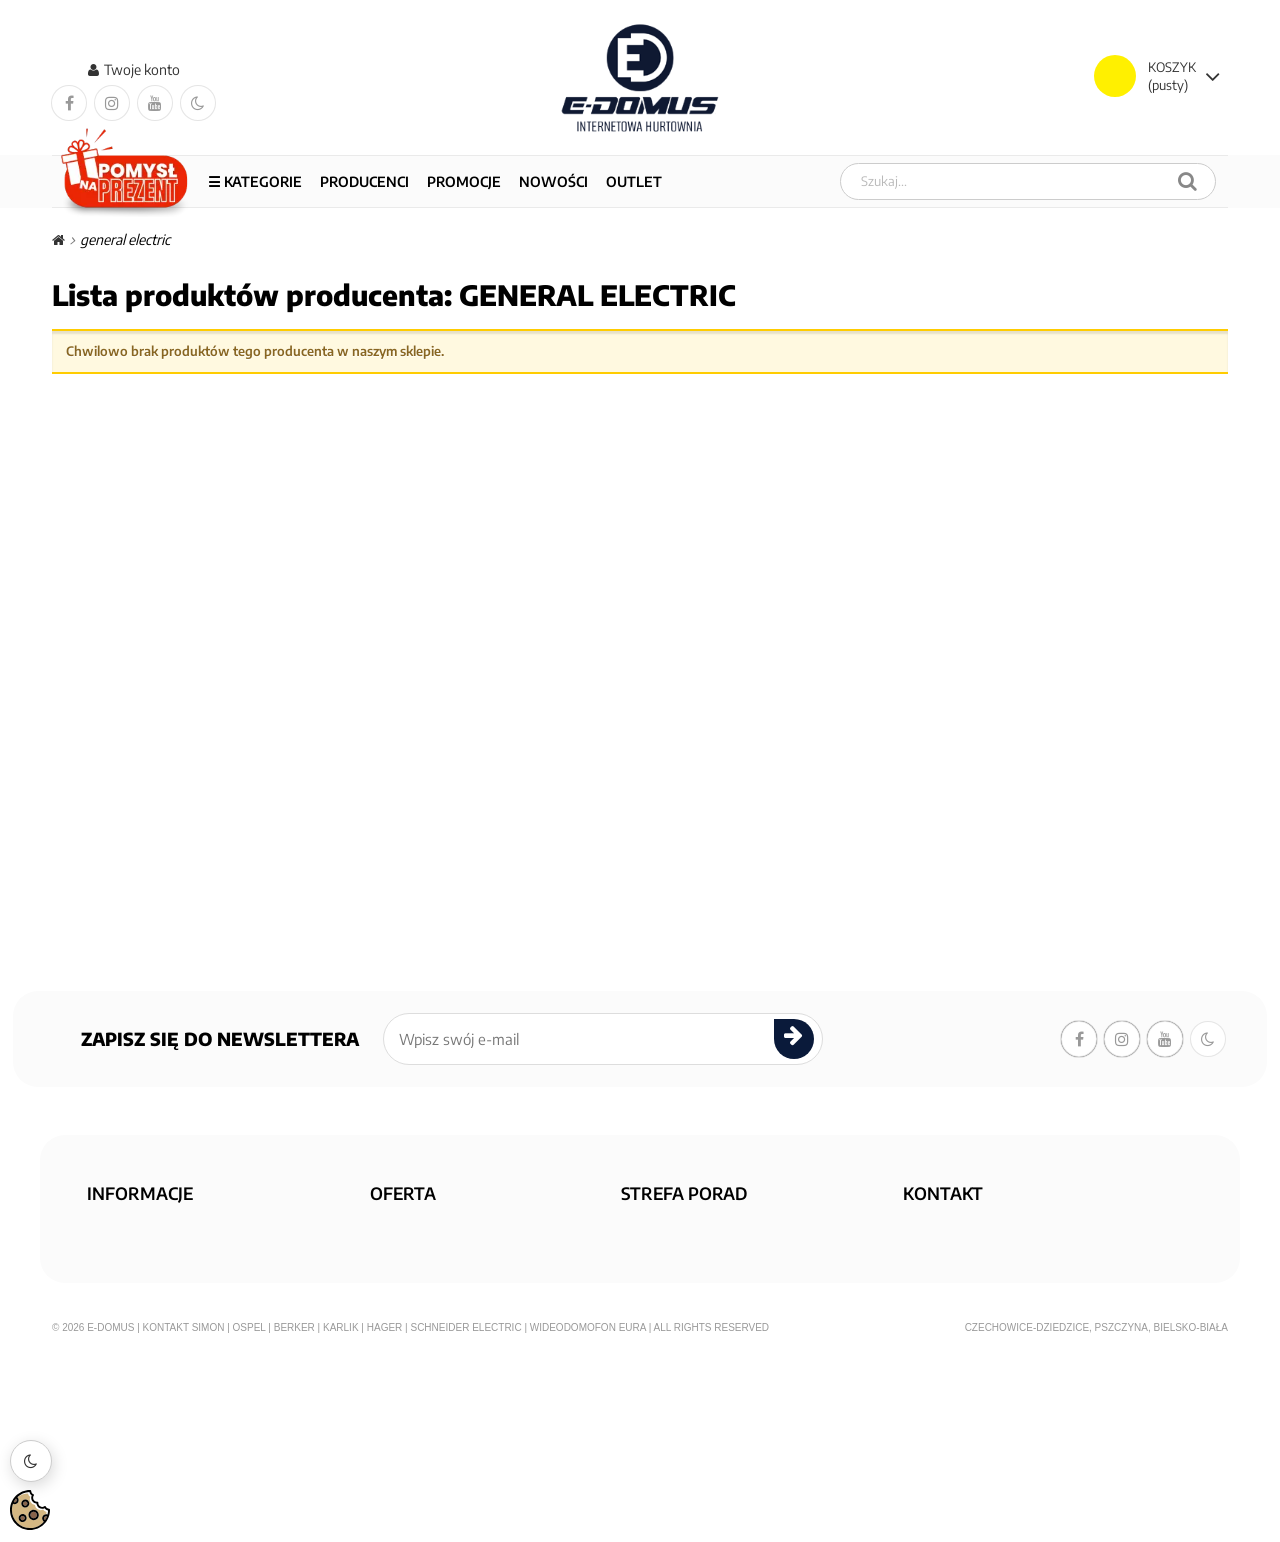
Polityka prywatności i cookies (195, 1289)
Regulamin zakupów (163, 1318)
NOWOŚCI (553, 181)
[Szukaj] (1187, 181)
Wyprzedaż (416, 1260)
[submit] (794, 1040)
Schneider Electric (465, 1507)
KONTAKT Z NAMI (679, 1318)
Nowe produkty (431, 1289)
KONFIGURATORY (680, 1260)
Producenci (364, 181)
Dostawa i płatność (159, 1260)
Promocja (411, 1231)
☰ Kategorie (255, 181)
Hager (385, 1507)
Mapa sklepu (419, 1318)
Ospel (249, 1507)
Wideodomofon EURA (588, 1507)
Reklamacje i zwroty (163, 1347)
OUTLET (634, 181)
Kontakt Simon (184, 1507)
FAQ (642, 1231)
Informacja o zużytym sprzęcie (196, 1376)
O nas (114, 1231)
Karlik (342, 1507)
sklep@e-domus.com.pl (985, 1231)
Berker (294, 1507)
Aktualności (670, 1289)
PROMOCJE (464, 181)
